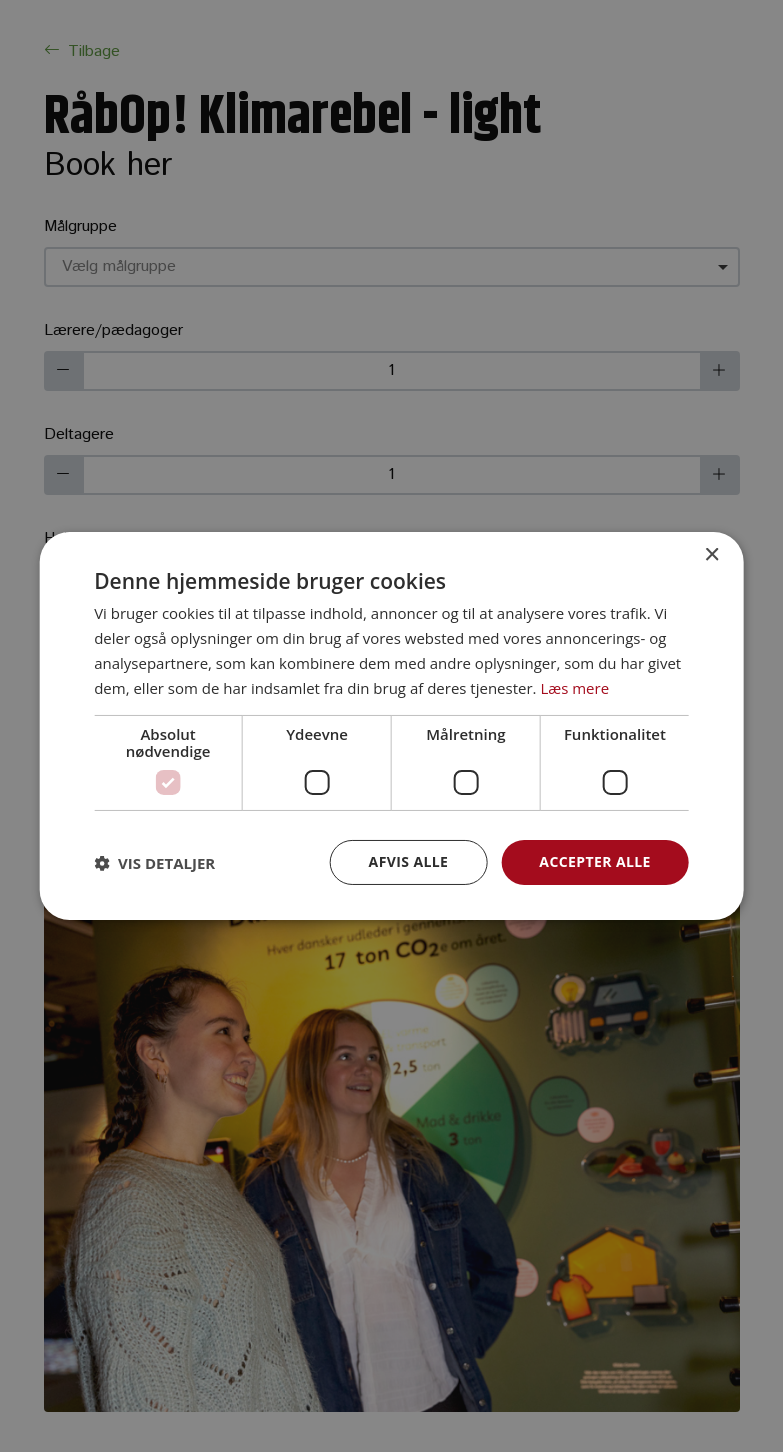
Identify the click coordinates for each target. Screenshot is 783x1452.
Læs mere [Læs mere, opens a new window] (574, 688)
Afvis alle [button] (409, 861)
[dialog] (391, 726)
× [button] (711, 555)
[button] (154, 863)
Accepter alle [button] (594, 861)
